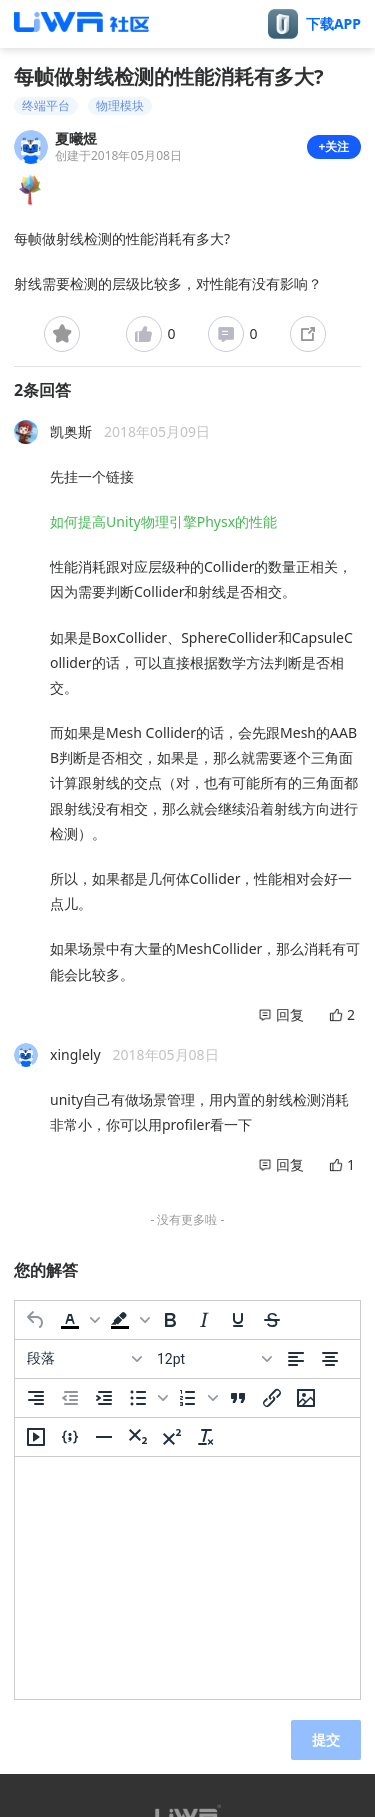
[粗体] (170, 1320)
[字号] (214, 1359)
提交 (326, 1739)
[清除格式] (206, 1437)
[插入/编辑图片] (306, 1398)
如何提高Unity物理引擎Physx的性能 (163, 521)
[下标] (138, 1437)
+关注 (334, 146)
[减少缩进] (70, 1398)
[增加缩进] (104, 1398)
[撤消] (36, 1320)
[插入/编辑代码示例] (70, 1437)
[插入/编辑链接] (272, 1398)
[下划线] (238, 1320)
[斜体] (204, 1320)
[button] (78, 1320)
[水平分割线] (104, 1437)
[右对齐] (36, 1398)
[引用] (238, 1398)
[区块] (84, 1359)
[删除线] (272, 1320)
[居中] (330, 1359)
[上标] (172, 1437)
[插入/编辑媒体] (36, 1437)
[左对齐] (296, 1359)
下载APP (333, 24)
